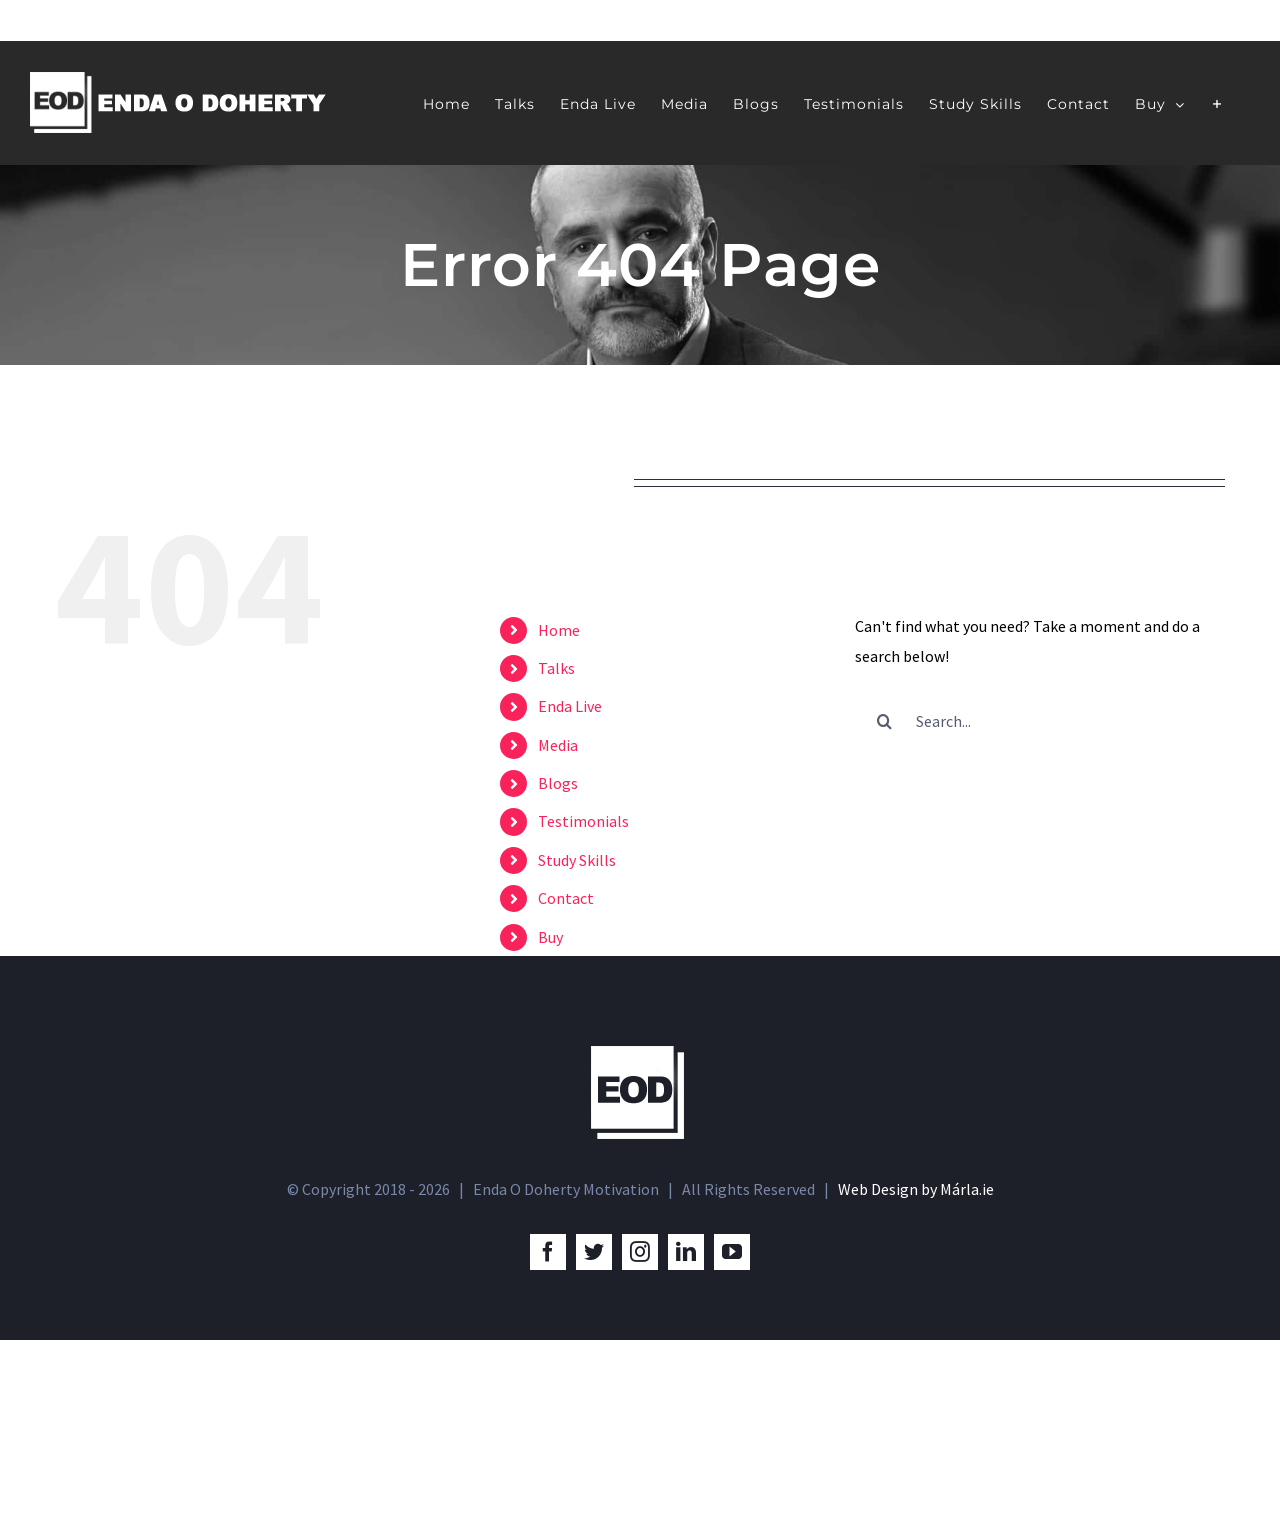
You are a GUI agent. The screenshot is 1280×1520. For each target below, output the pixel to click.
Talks (556, 668)
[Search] (885, 721)
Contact (566, 898)
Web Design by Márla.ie (916, 1370)
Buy (550, 937)
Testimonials (583, 821)
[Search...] (1040, 721)
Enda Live (570, 706)
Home (559, 630)
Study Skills (577, 860)
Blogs (558, 783)
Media (558, 745)
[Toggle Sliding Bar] (1217, 102)
